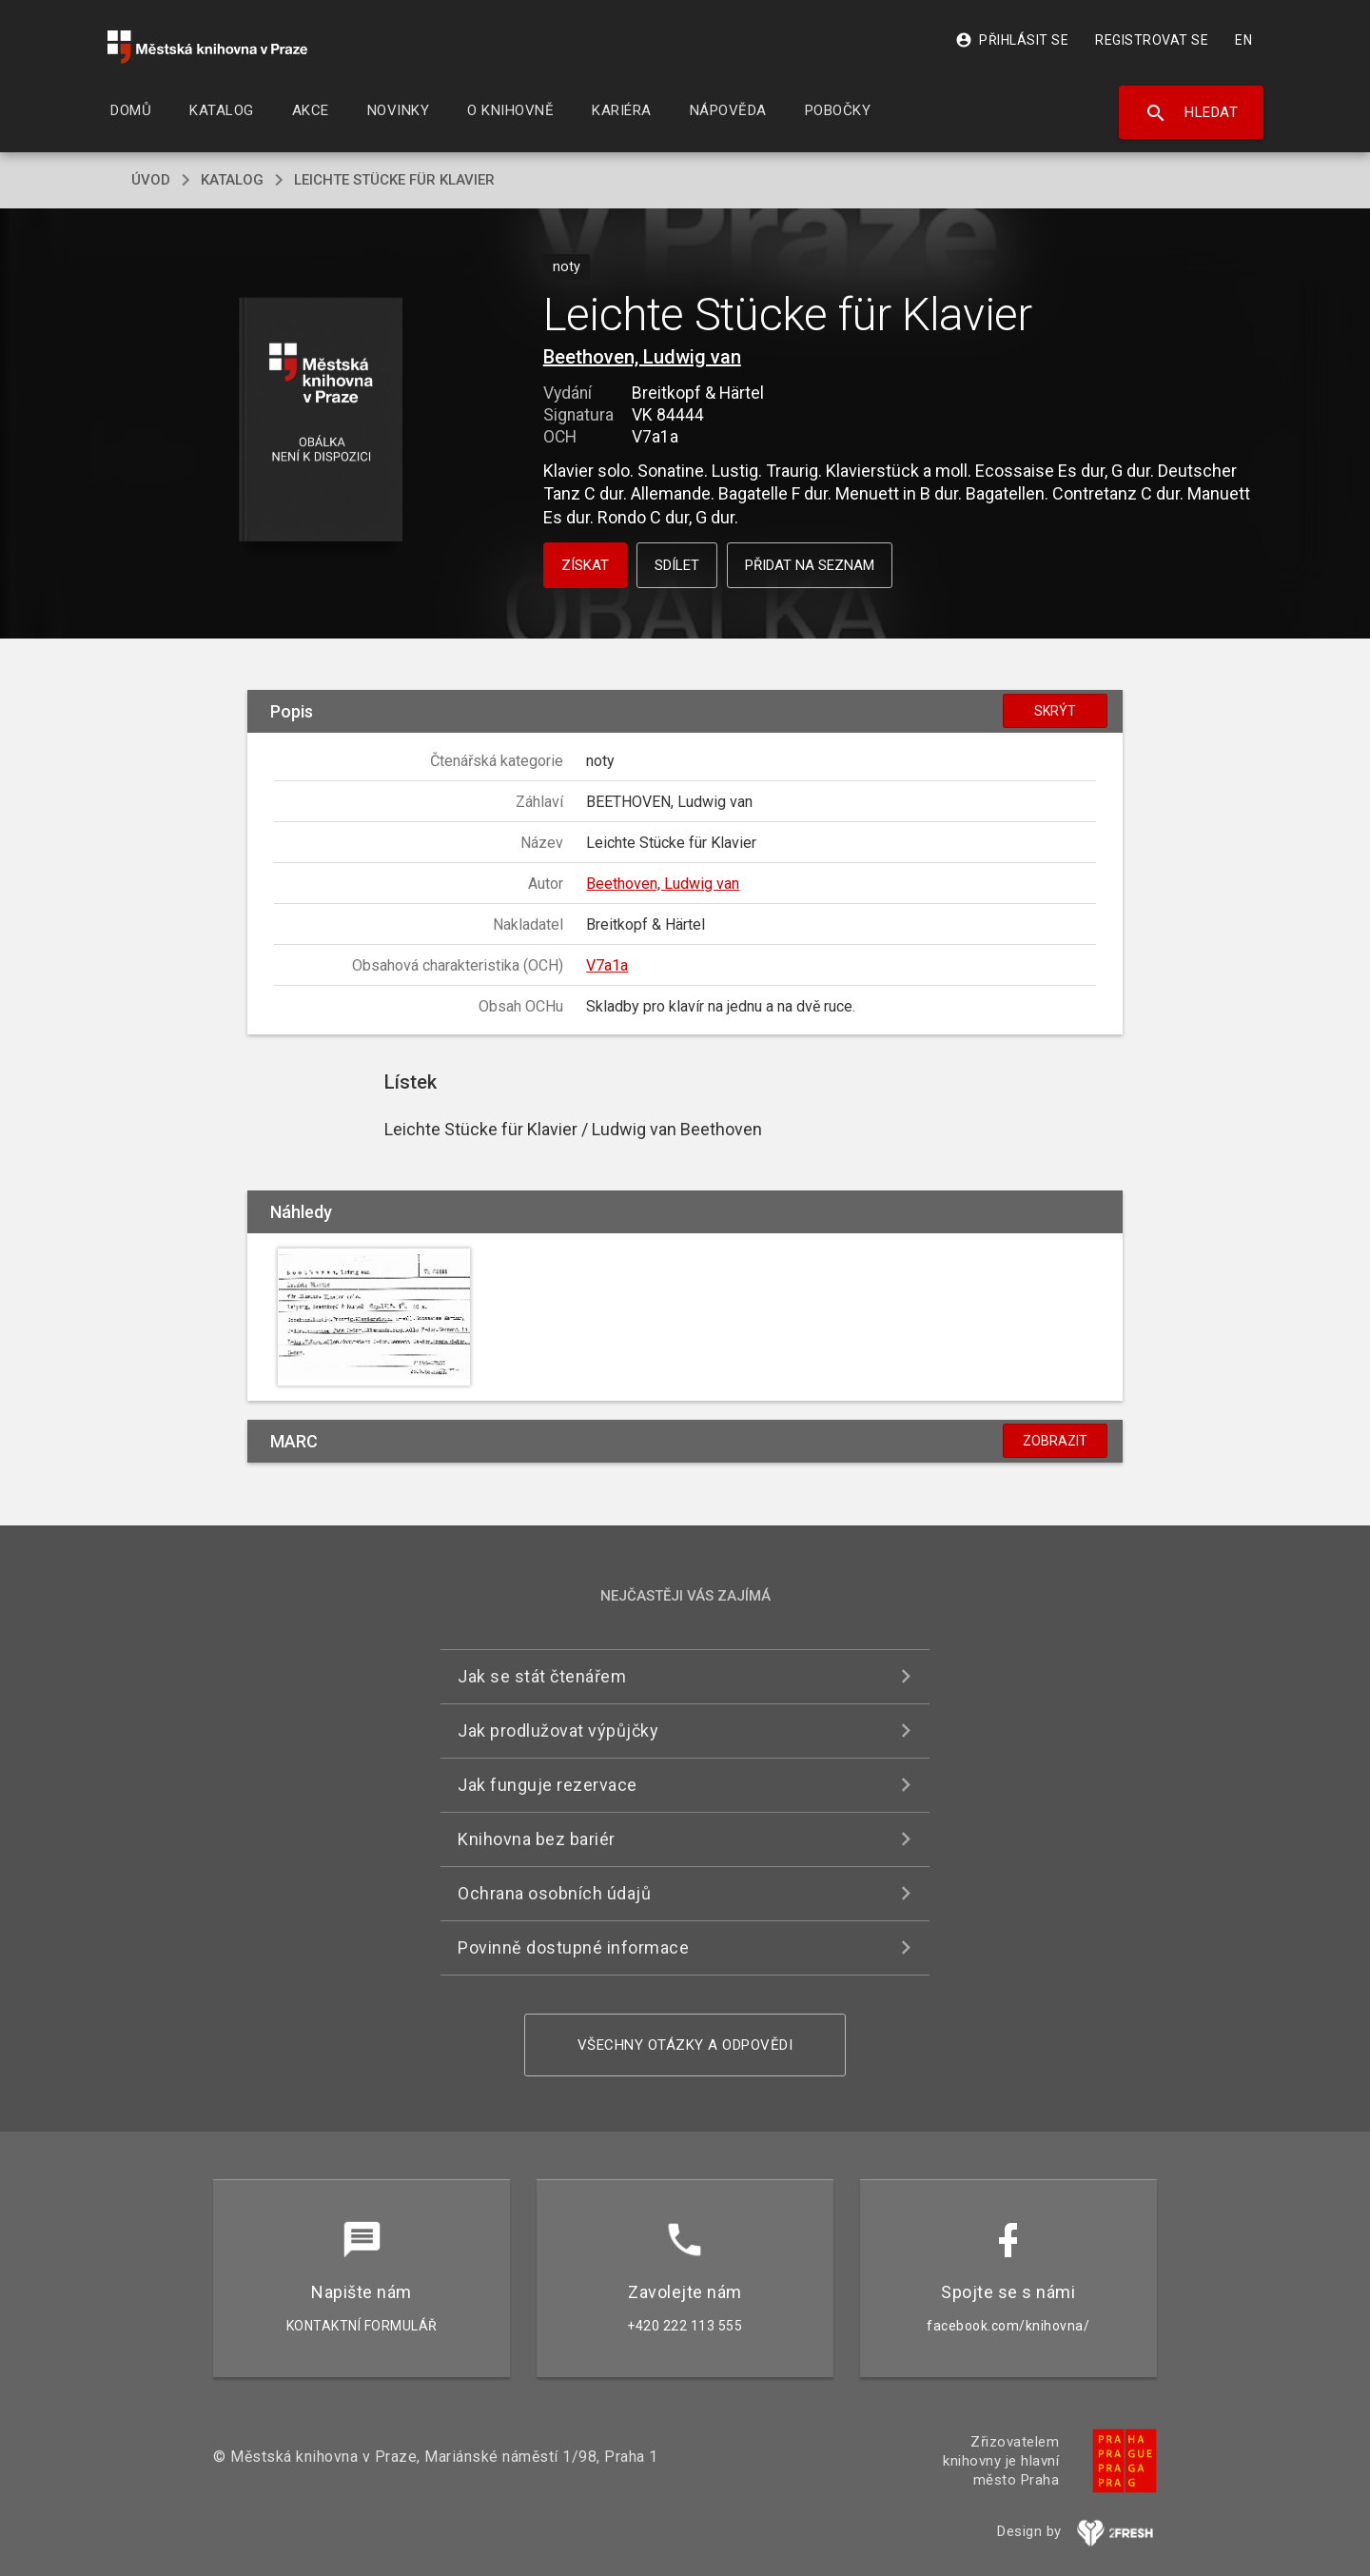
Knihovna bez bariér (537, 1839)
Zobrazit (1055, 1440)
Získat (585, 565)
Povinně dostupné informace (573, 1947)
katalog (232, 179)
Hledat (1192, 113)
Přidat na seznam (809, 565)
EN (1243, 40)
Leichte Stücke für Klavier (394, 179)
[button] (321, 421)
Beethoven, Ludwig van (642, 356)
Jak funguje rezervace (547, 1785)
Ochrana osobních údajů (554, 1893)
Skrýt (1055, 710)
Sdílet (677, 565)
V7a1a (607, 965)
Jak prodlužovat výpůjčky (558, 1730)
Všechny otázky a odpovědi (685, 2045)
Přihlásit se (1011, 40)
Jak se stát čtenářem (542, 1676)
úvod (150, 179)
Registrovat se (1151, 40)
